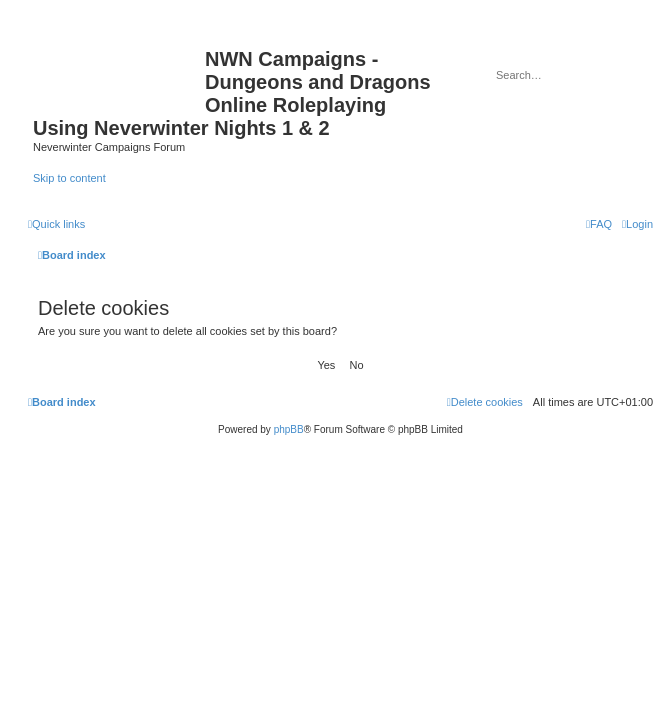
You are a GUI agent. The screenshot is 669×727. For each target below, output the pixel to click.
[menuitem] (637, 224)
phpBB (289, 429)
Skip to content (69, 178)
